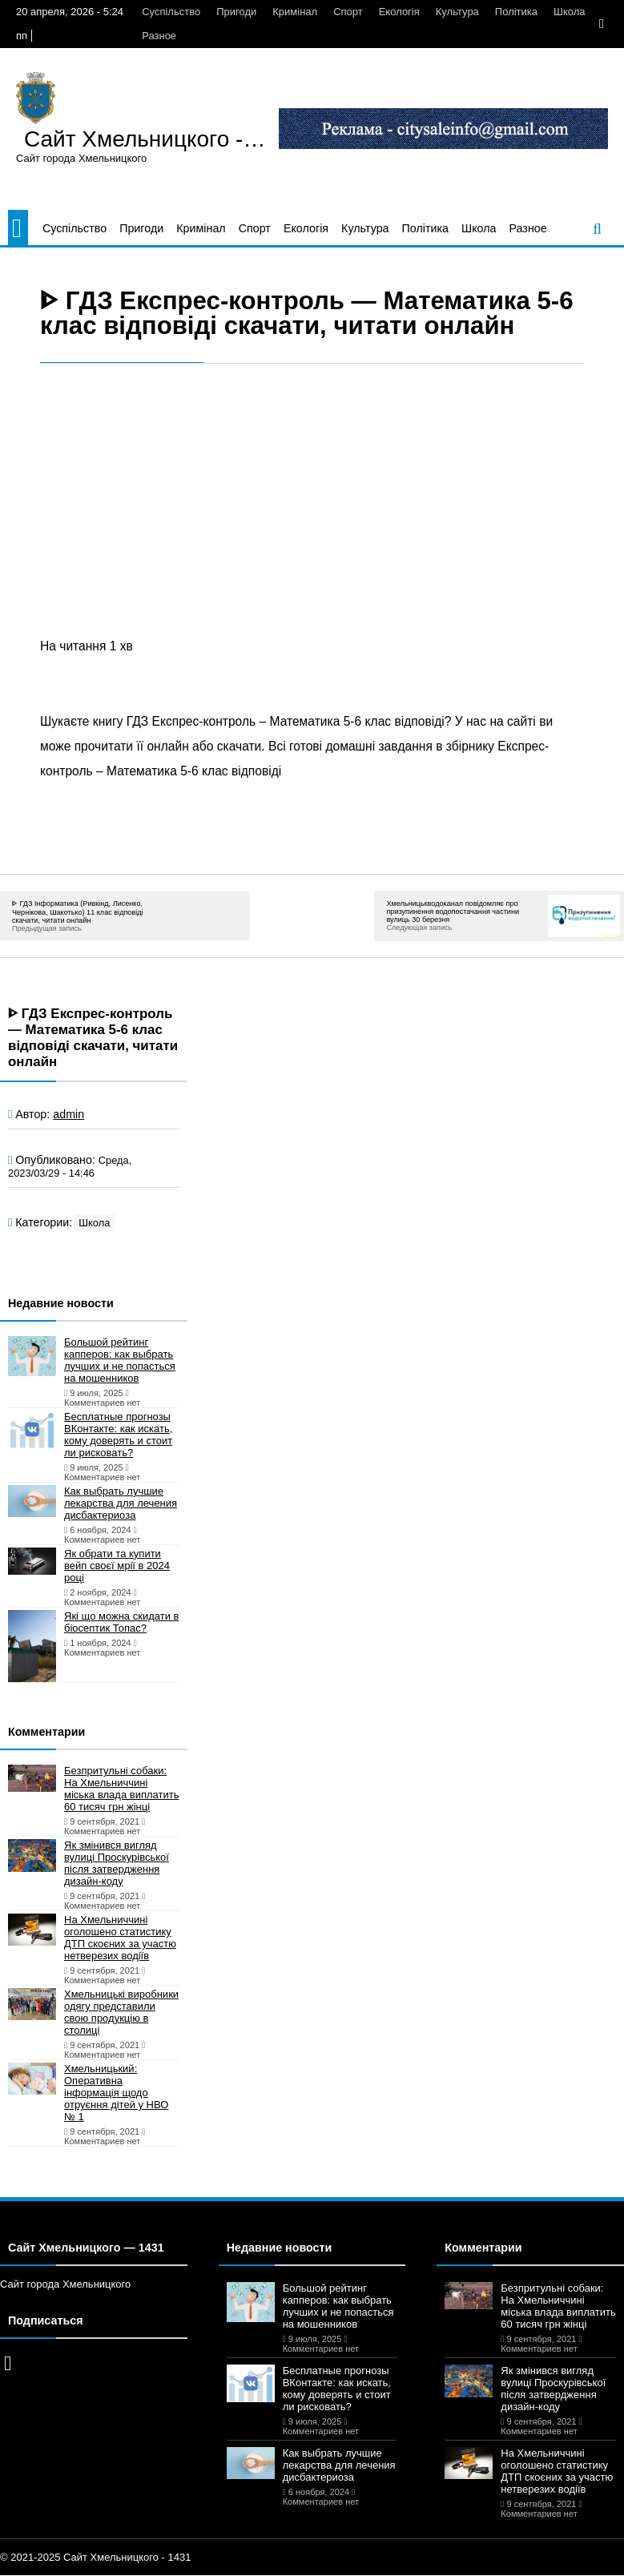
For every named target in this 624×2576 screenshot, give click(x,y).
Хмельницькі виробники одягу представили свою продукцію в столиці (121, 2012)
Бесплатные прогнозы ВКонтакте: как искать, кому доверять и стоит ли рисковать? (118, 1435)
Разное (159, 36)
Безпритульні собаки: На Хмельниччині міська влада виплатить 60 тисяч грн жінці (121, 1789)
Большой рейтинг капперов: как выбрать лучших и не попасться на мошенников (119, 1360)
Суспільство (171, 12)
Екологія (399, 12)
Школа (570, 12)
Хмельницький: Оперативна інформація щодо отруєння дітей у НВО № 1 (116, 2093)
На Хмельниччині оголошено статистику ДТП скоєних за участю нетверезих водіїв (120, 1938)
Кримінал (294, 12)
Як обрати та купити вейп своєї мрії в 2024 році (117, 1566)
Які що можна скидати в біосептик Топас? (121, 1622)
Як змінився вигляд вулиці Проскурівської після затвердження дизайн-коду (116, 1863)
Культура (457, 12)
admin (68, 1114)
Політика (516, 12)
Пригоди (236, 12)
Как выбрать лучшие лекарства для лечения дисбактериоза (120, 1503)
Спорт (348, 12)
